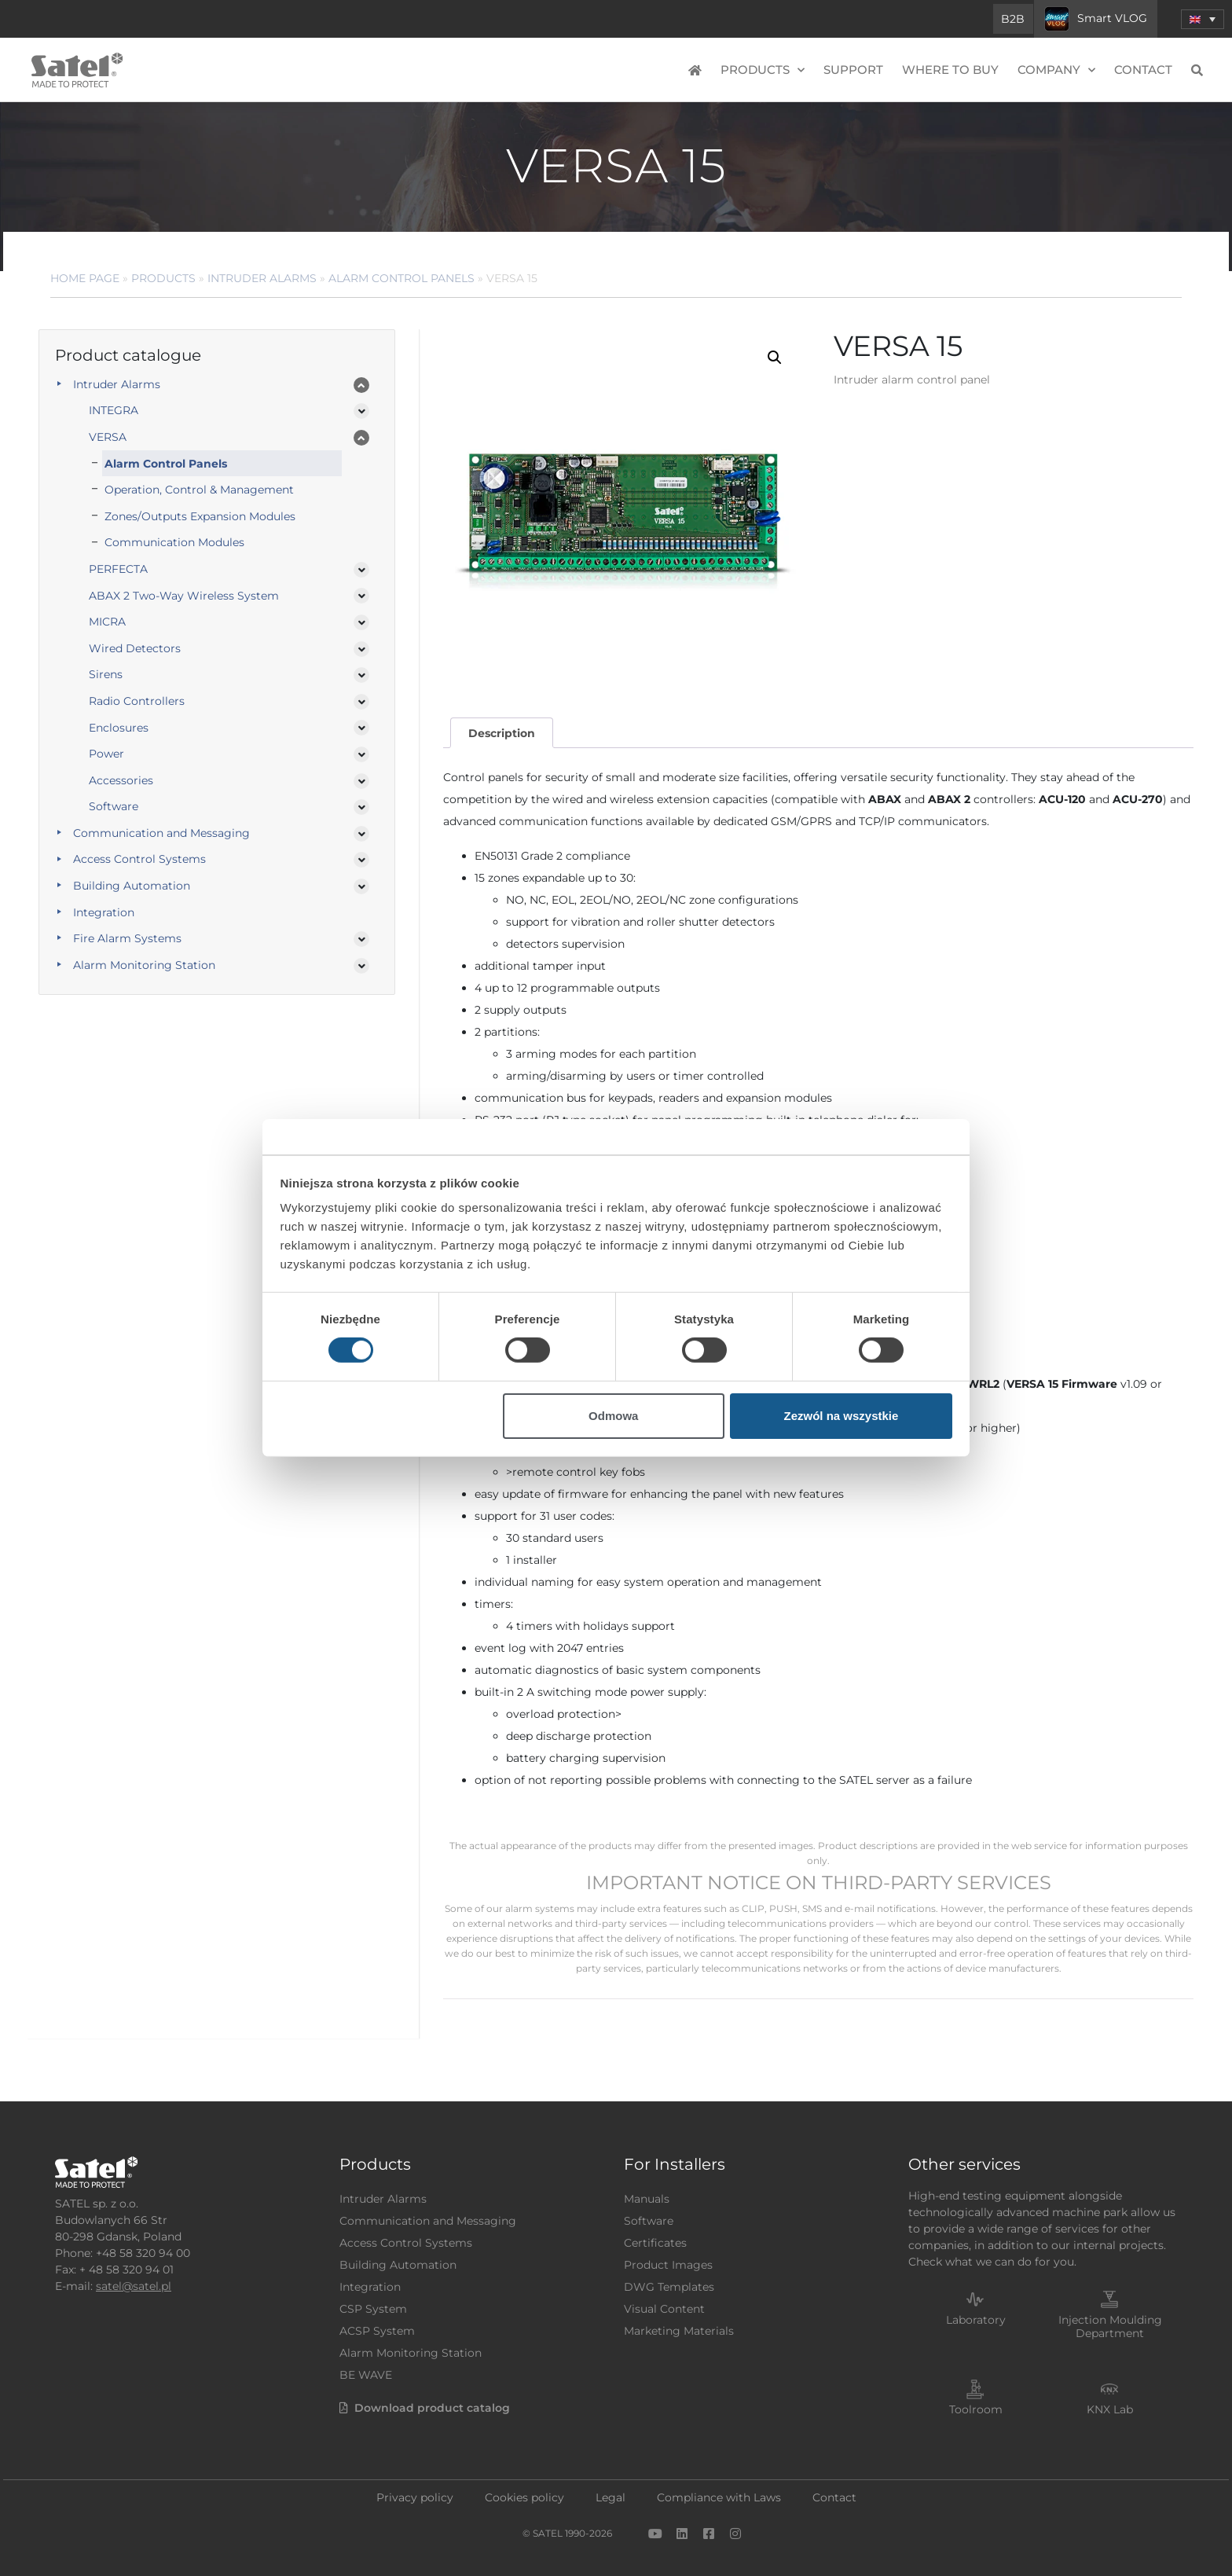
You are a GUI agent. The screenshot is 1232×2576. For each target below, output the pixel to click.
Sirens (106, 674)
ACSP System (377, 2331)
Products (762, 70)
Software (113, 806)
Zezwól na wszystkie (840, 1415)
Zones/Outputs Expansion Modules (199, 516)
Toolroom (976, 2409)
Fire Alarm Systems (127, 938)
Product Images (668, 2265)
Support (853, 69)
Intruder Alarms (262, 278)
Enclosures (118, 728)
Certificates (655, 2243)
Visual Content (664, 2309)
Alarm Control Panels (165, 464)
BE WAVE (365, 2375)
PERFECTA (118, 569)
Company (1056, 70)
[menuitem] (1202, 19)
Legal (610, 2497)
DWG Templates (669, 2287)
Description (501, 733)
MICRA (107, 622)
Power (106, 754)
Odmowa (613, 1415)
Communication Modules (174, 542)
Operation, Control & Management (199, 490)
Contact (1143, 69)
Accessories (121, 780)
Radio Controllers (137, 701)
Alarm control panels (401, 278)
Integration (103, 912)
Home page (84, 278)
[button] (775, 357)
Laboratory (976, 2320)
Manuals (646, 2199)
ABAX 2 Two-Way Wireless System (184, 596)
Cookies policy (524, 2497)
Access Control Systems (139, 859)
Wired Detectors (135, 648)
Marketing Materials (679, 2331)
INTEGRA (113, 410)
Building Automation (131, 886)
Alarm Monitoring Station (144, 965)
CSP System (373, 2309)
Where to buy (950, 69)
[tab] (501, 732)
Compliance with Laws (719, 2497)
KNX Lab (1110, 2409)
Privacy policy (414, 2497)
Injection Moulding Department (1110, 2326)
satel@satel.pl (133, 2286)
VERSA (107, 437)
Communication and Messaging (161, 833)
